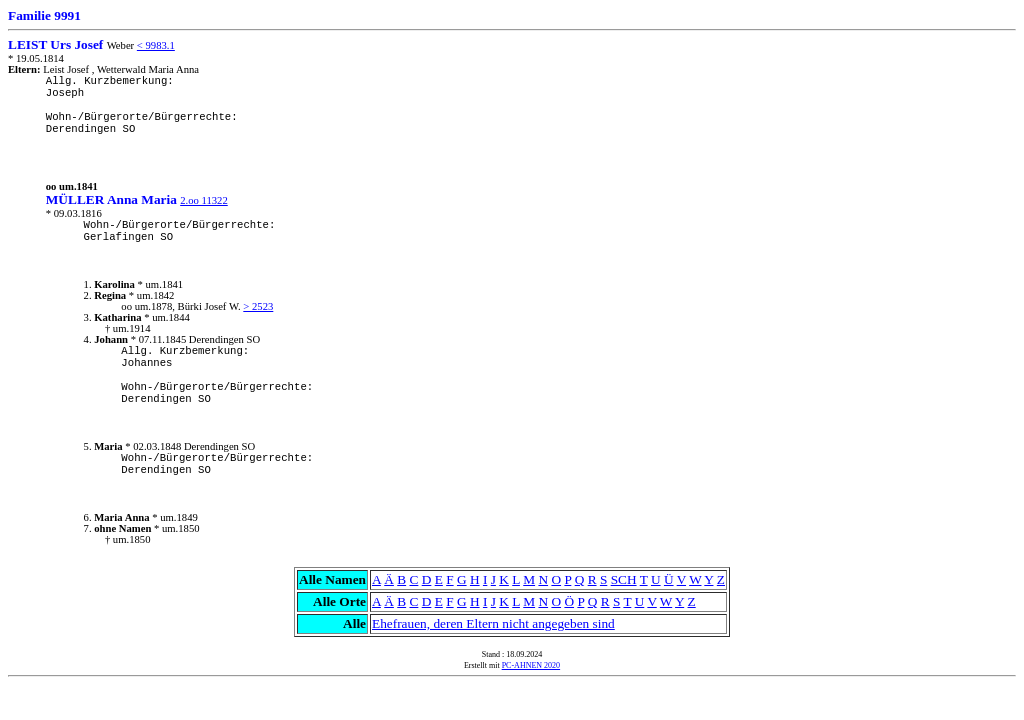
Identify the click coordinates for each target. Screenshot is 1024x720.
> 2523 (258, 306)
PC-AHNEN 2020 (531, 665)
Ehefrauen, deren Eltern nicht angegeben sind (493, 623)
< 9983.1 (156, 45)
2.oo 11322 (204, 200)
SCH (624, 579)
